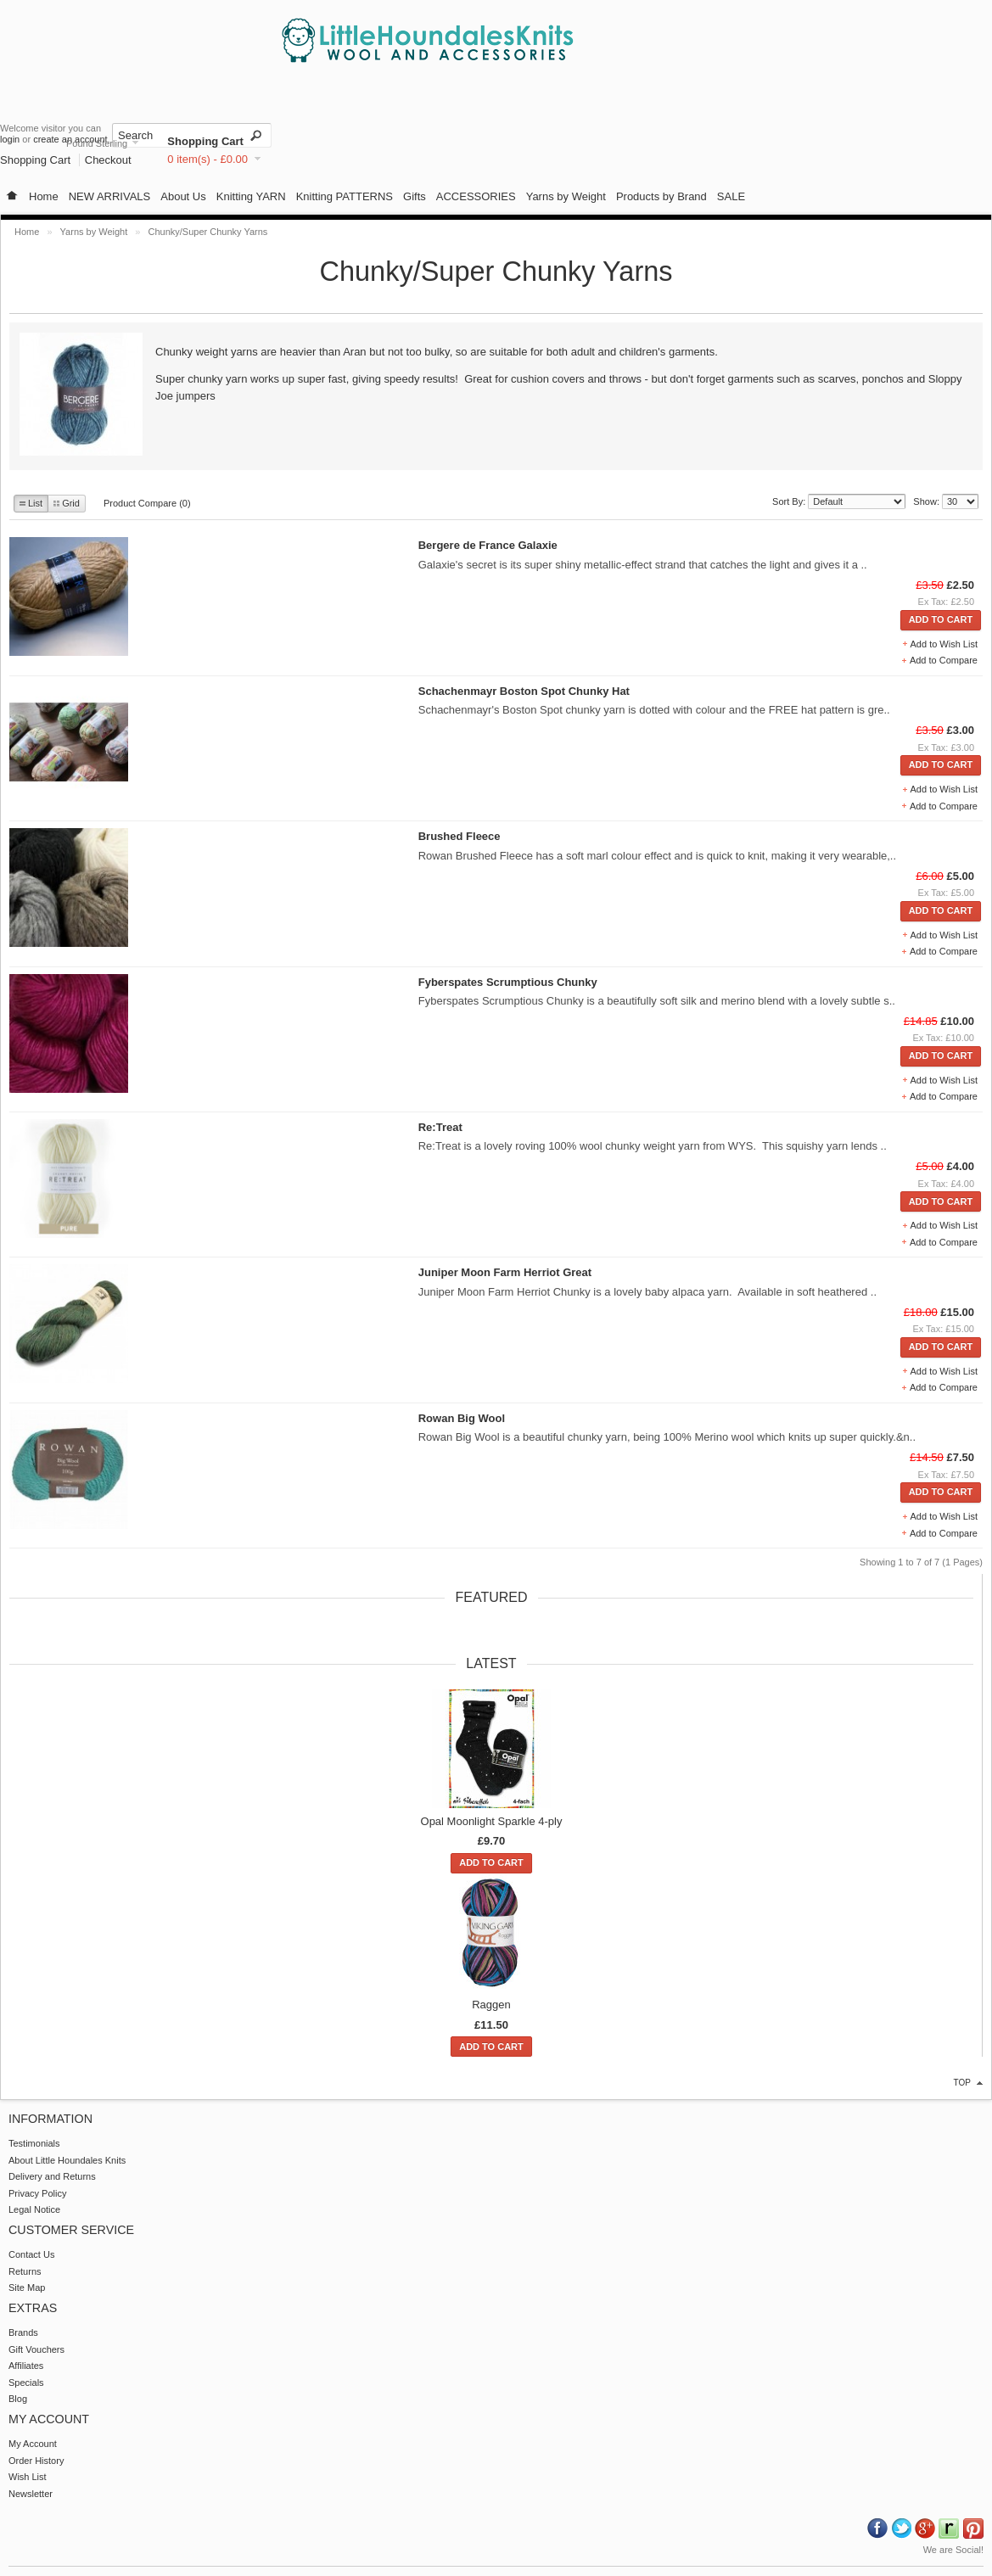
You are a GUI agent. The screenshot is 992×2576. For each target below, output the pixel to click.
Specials (26, 2382)
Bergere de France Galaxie (488, 545)
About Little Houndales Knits (67, 2160)
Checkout (108, 160)
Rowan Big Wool (461, 1418)
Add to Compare (944, 660)
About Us (182, 196)
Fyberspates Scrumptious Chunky (507, 982)
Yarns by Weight (566, 196)
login (10, 139)
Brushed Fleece (459, 836)
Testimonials (34, 2143)
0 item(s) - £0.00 (207, 159)
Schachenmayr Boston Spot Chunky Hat (524, 691)
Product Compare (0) (147, 503)
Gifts (414, 196)
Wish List (27, 2477)
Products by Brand (661, 196)
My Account (32, 2444)
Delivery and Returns (52, 2176)
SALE (731, 196)
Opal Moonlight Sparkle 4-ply (492, 1821)
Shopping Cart (205, 141)
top (962, 2082)
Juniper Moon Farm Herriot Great (504, 1272)
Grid (66, 503)
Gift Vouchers (36, 2349)
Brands (23, 2332)
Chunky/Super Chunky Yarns (208, 232)
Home (44, 196)
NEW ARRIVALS (110, 196)
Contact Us (31, 2254)
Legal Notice (34, 2209)
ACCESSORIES (476, 196)
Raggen (491, 2004)
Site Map (26, 2287)
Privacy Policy (37, 2193)
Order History (36, 2461)
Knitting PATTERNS (344, 196)
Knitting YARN (251, 196)
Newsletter (30, 2494)
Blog (17, 2399)
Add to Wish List (944, 644)
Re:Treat (440, 1127)
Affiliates (25, 2365)
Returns (25, 2271)
